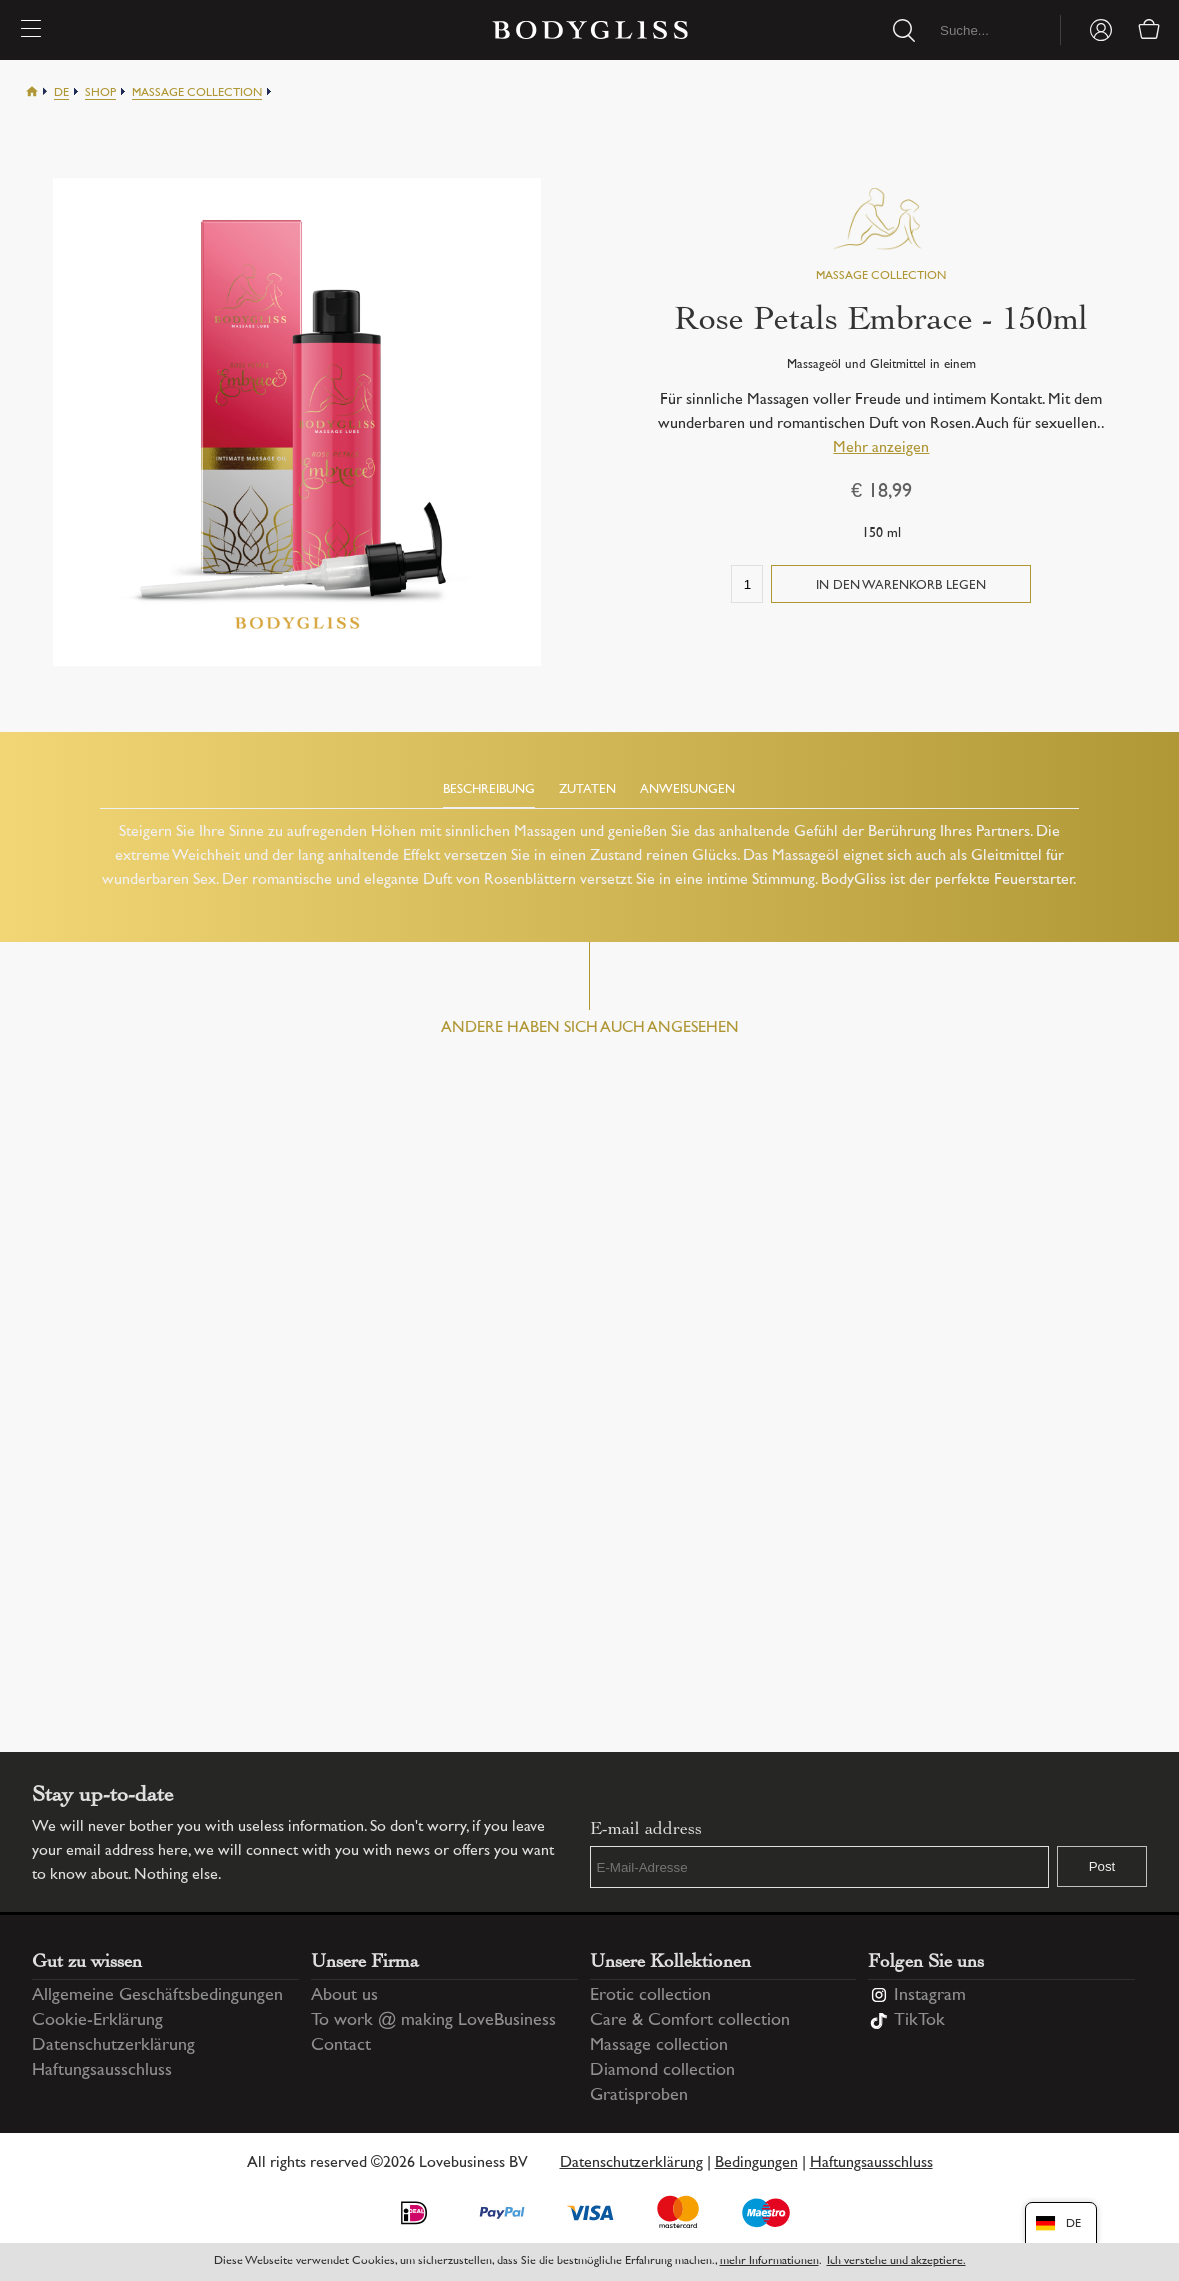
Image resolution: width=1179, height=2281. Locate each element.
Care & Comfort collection (690, 2019)
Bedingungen (756, 2161)
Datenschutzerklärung (113, 2044)
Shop (100, 93)
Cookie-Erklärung (97, 2019)
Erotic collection (650, 1994)
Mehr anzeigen (881, 448)
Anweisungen (687, 790)
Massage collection (197, 93)
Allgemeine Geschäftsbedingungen (157, 1994)
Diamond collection (662, 2069)
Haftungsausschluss (102, 2069)
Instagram (930, 1994)
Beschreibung (489, 790)
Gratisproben (639, 2094)
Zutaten (587, 790)
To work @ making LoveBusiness (433, 2019)
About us (344, 1994)
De (61, 93)
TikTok (919, 2019)
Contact (341, 2044)
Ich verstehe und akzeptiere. (896, 2261)
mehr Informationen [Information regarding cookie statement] (769, 2261)
